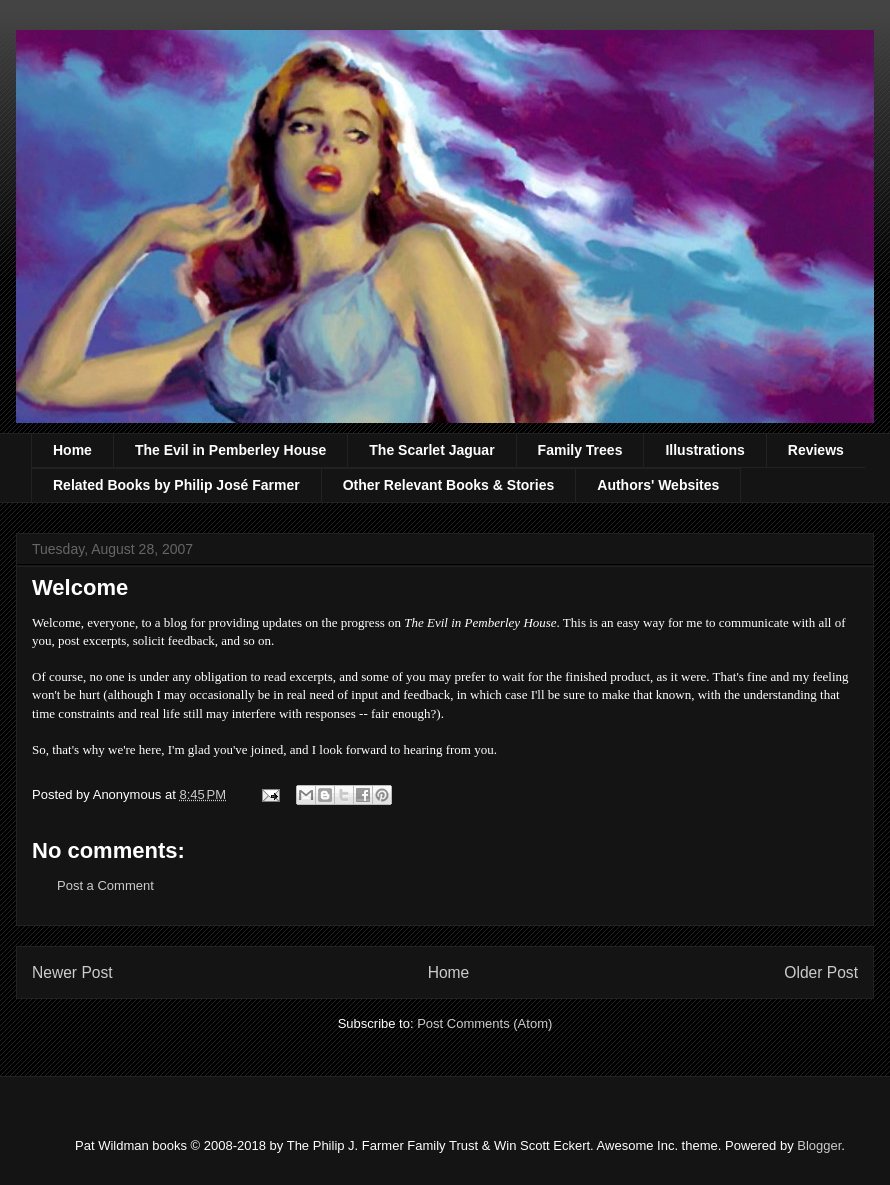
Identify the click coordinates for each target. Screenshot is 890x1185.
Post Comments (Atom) (484, 1023)
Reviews (816, 450)
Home (72, 450)
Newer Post (72, 972)
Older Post (821, 972)
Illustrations (704, 450)
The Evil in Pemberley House (230, 450)
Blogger (819, 1145)
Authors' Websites (658, 485)
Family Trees (580, 450)
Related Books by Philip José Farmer (176, 485)
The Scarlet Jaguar (431, 450)
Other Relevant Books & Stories (449, 485)
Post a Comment (105, 885)
